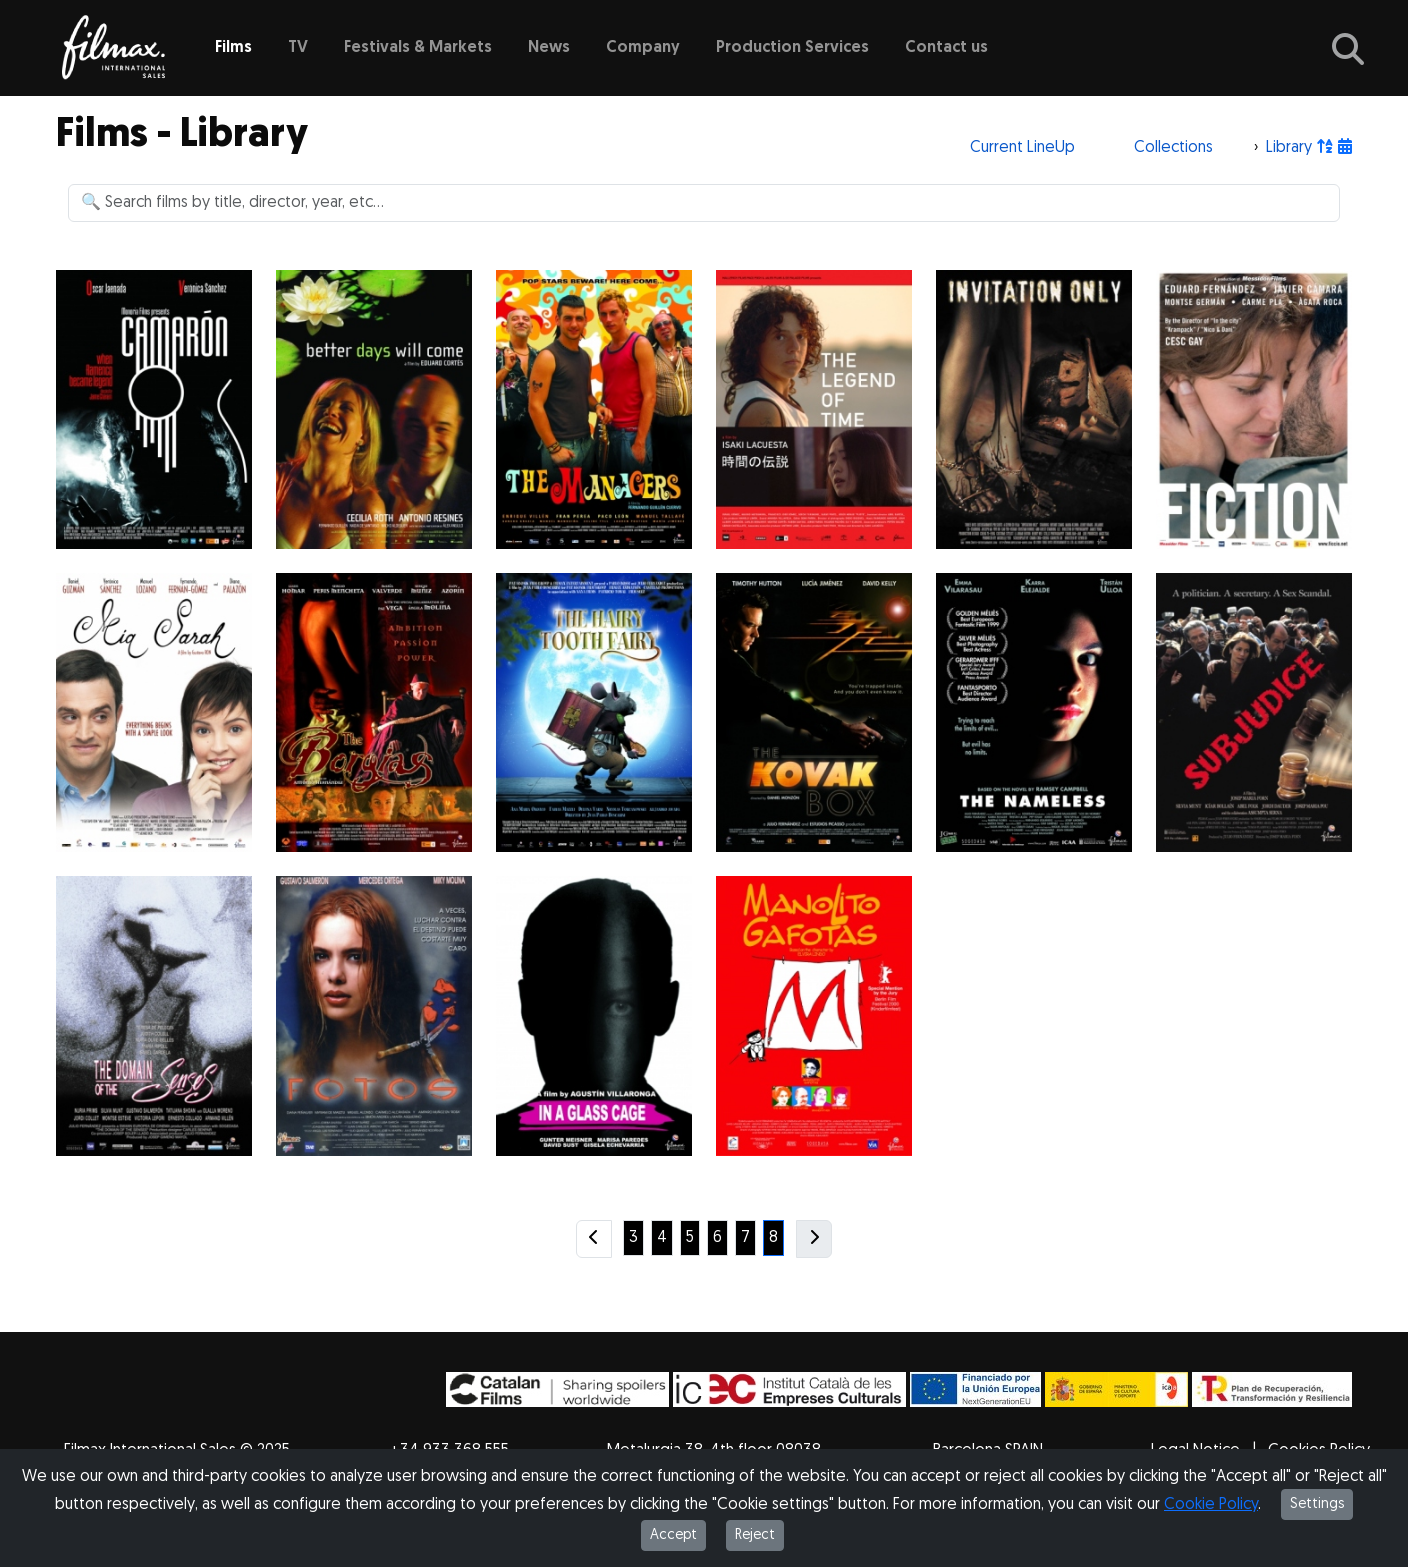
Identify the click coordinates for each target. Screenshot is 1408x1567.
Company (643, 48)
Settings (1317, 1504)
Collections (1173, 148)
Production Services (792, 48)
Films (233, 48)
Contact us (946, 48)
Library (1289, 148)
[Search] (704, 203)
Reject (755, 1535)
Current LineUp (1022, 148)
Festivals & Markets (418, 48)
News (549, 48)
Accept (673, 1535)
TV (298, 48)
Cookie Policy (1211, 1505)
